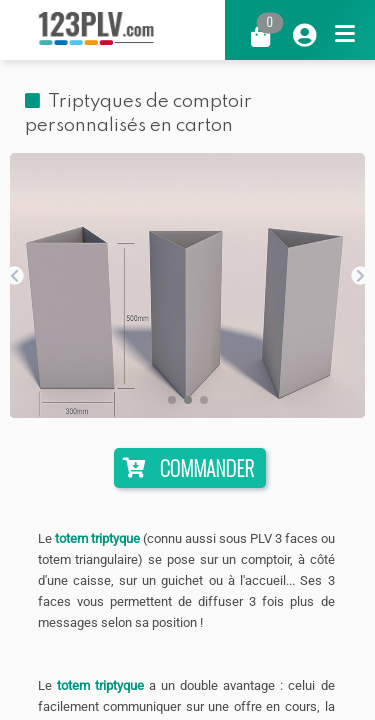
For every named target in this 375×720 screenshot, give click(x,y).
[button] (172, 400)
